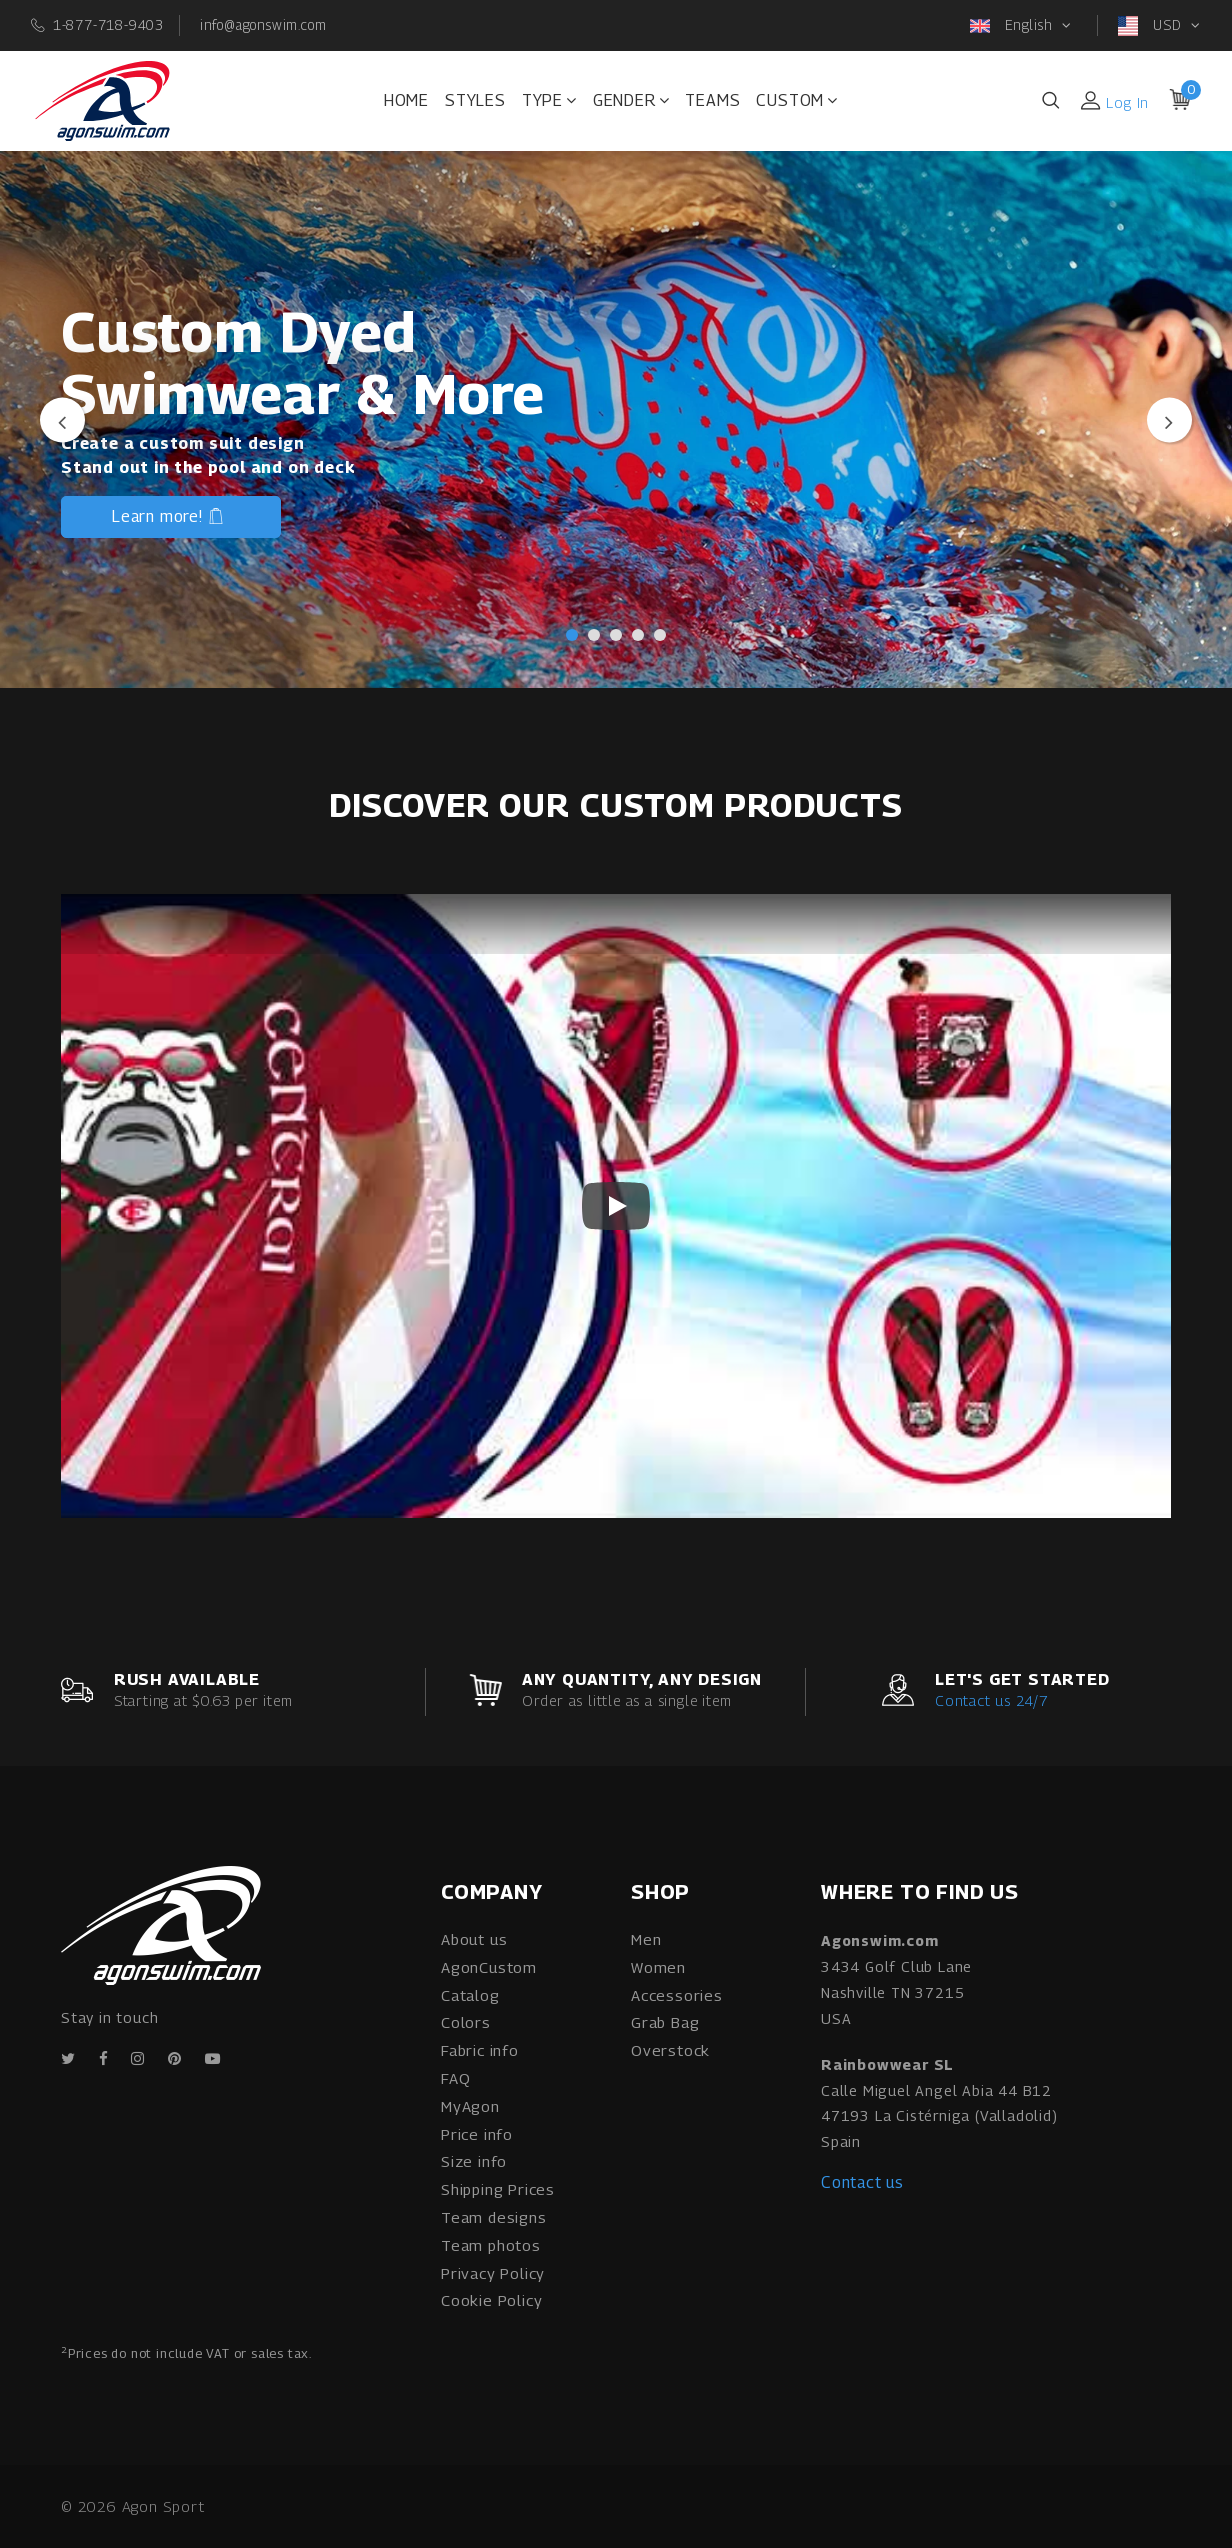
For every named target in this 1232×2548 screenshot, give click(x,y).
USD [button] (1152, 26)
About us (474, 1939)
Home (406, 100)
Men (646, 1939)
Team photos (491, 2245)
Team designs (494, 2217)
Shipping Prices (498, 2189)
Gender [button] (631, 100)
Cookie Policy (491, 2300)
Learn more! (168, 519)
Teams (712, 100)
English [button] (1013, 26)
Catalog (470, 1995)
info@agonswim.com (263, 24)
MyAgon (470, 2106)
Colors (466, 2022)
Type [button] (549, 100)
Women (658, 1967)
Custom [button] (797, 100)
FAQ (455, 2078)
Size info (474, 2161)
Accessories (677, 1995)
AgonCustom (489, 1967)
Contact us (862, 2182)
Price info (477, 2134)
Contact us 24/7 (991, 1700)
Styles (475, 100)
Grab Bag (665, 2022)
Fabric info (480, 2050)
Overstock (670, 2050)
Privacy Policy (493, 2273)
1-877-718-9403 (108, 24)
